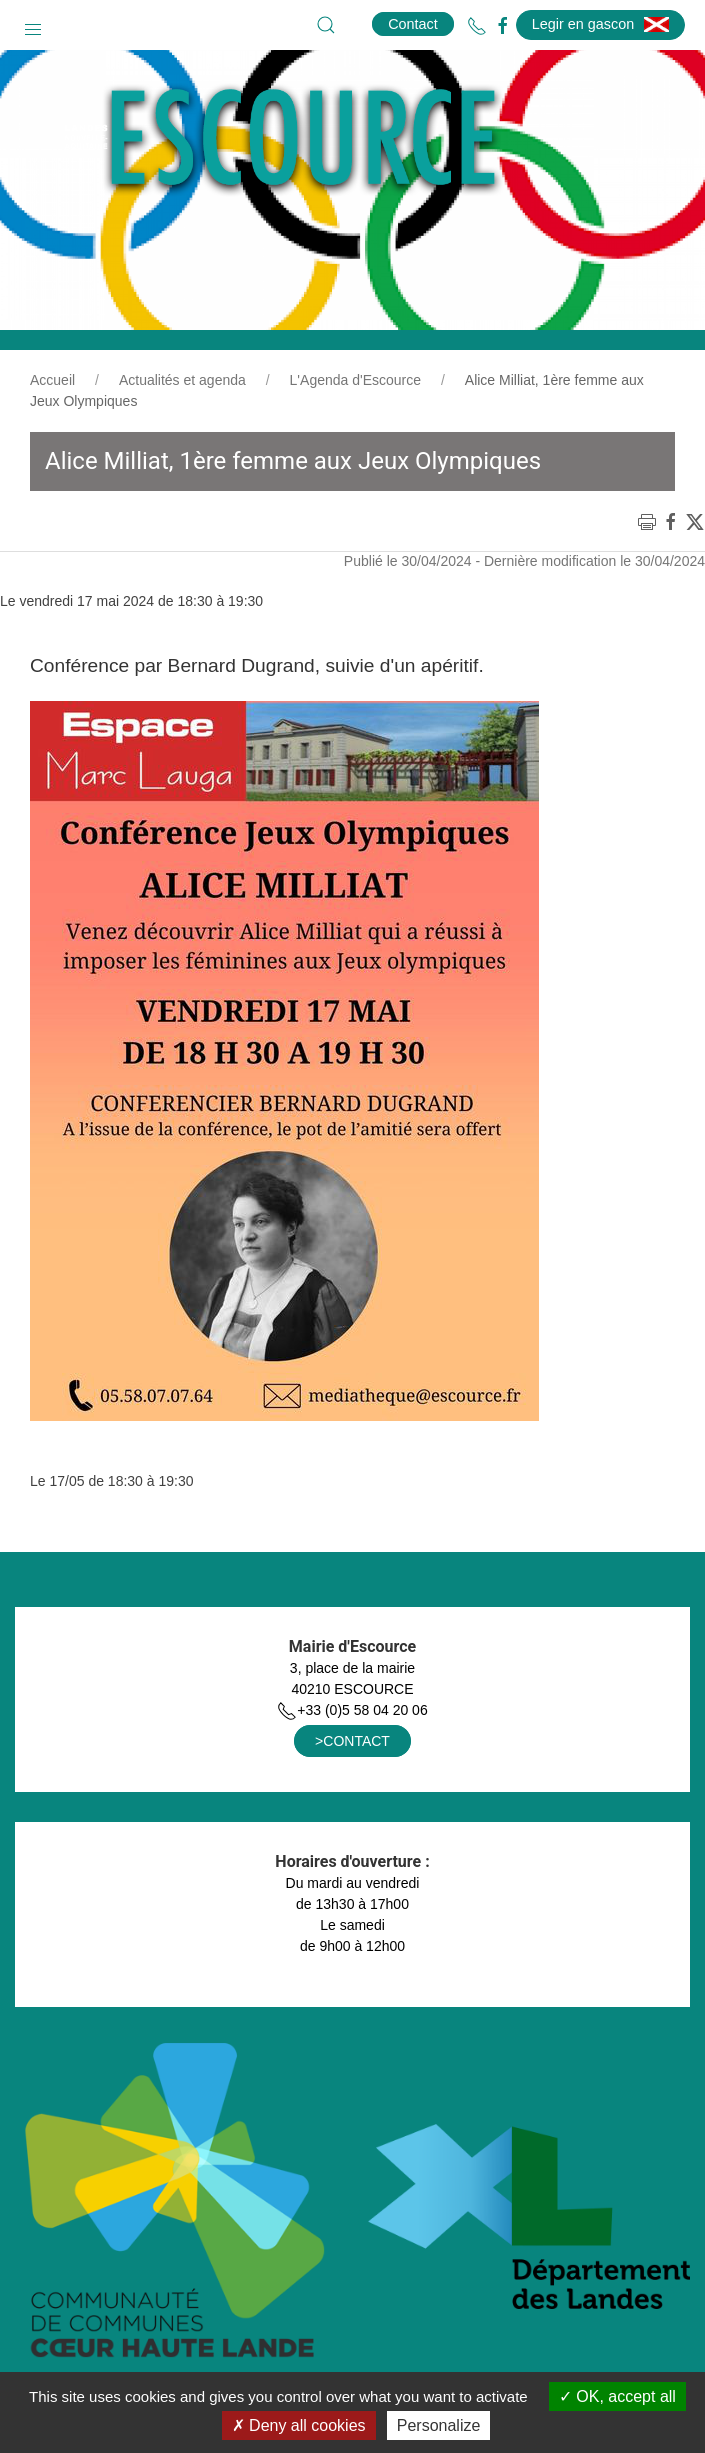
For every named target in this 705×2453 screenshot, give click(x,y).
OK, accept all (617, 2396)
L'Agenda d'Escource (355, 380)
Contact (413, 24)
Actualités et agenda (182, 380)
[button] (33, 25)
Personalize (439, 2425)
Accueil (52, 380)
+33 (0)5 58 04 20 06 (352, 1710)
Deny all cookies (299, 2425)
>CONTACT (352, 1741)
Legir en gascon (600, 24)
